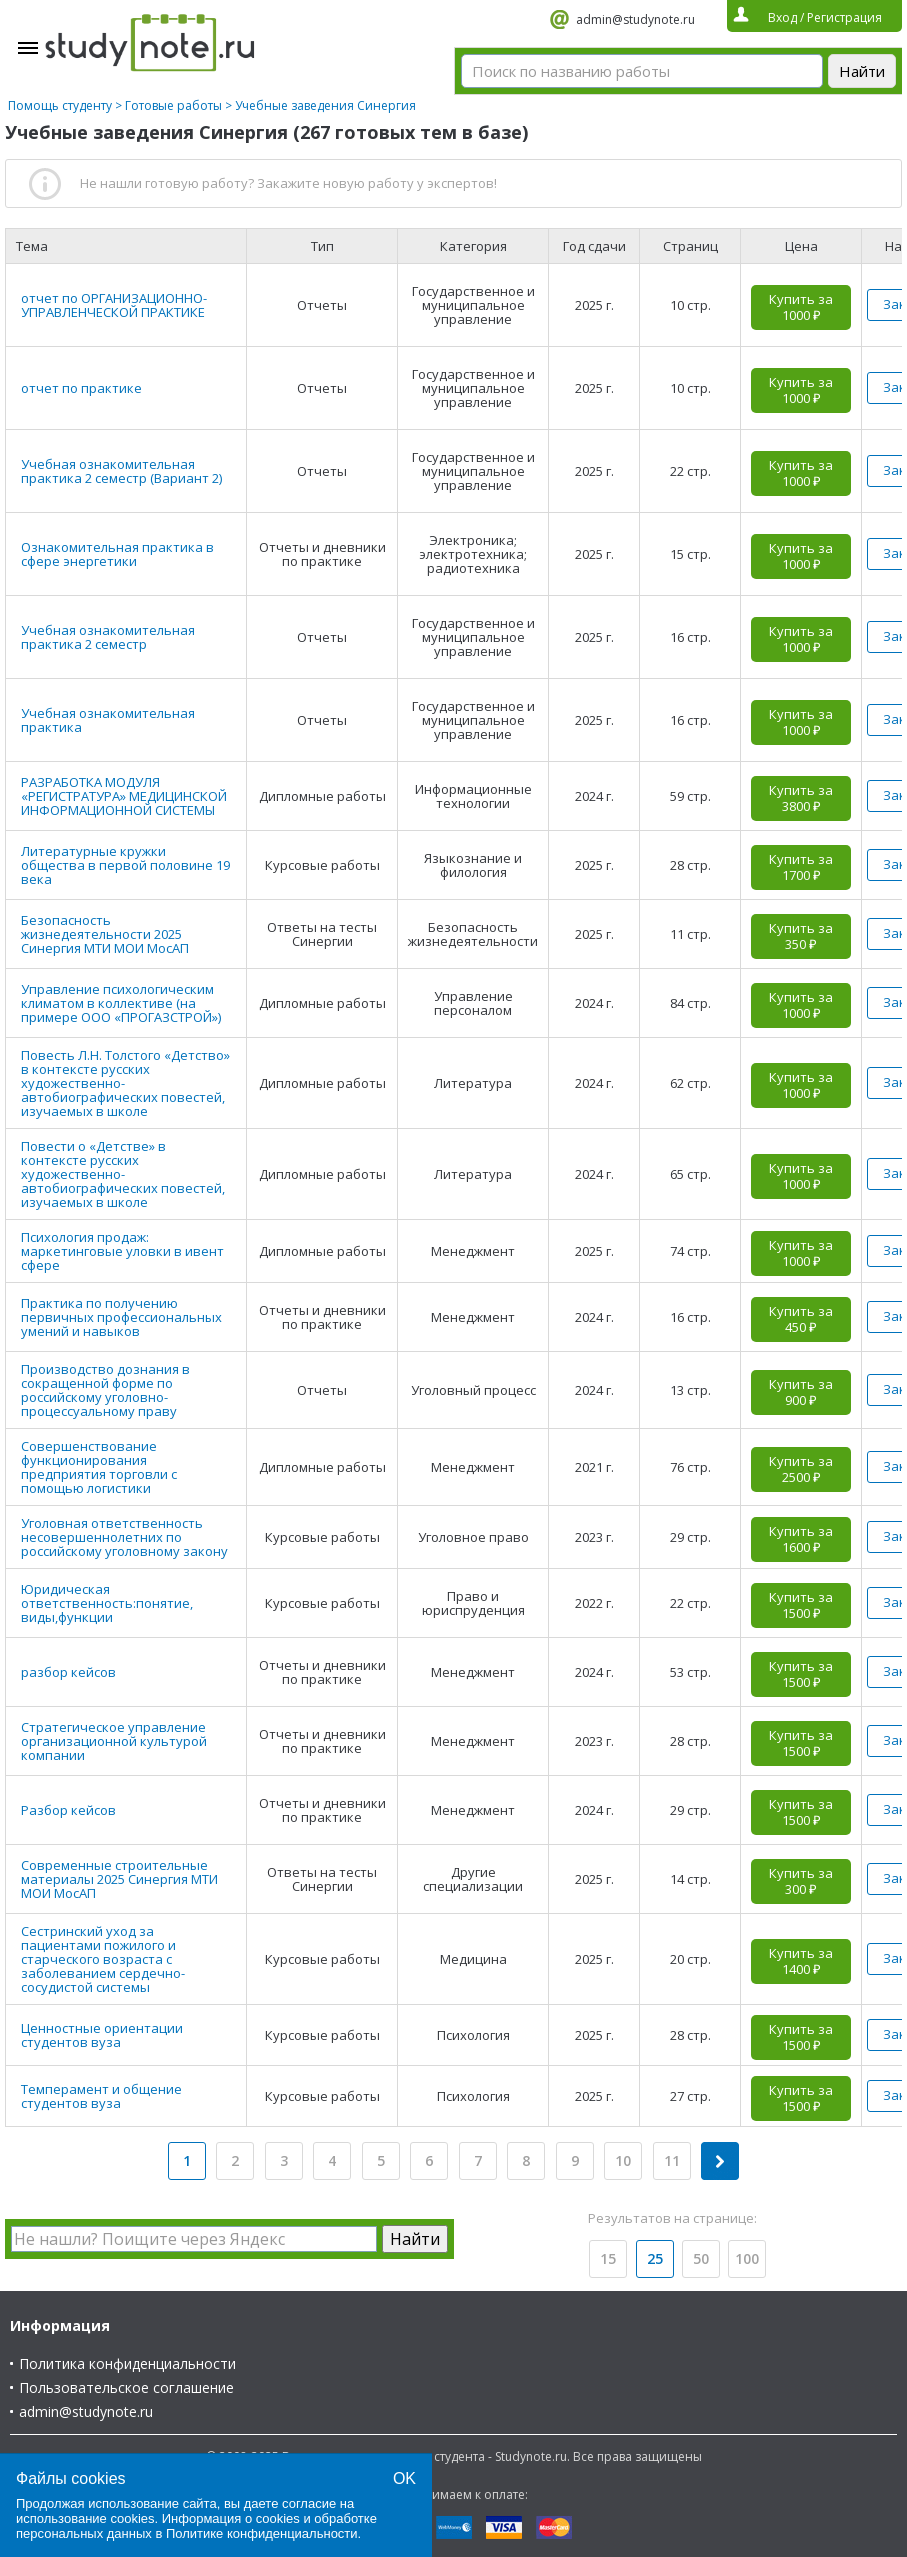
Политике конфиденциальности (262, 2533)
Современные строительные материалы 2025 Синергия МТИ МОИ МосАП (119, 1879)
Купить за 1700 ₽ (801, 867)
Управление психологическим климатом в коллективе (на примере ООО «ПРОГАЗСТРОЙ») (121, 1003)
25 (655, 2258)
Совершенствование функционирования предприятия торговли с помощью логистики (99, 1467)
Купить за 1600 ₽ (801, 1539)
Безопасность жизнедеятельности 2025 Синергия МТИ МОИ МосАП (105, 934)
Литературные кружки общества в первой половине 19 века (125, 865)
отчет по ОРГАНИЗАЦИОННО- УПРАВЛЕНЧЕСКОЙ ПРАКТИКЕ (114, 305)
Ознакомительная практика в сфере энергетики (117, 554)
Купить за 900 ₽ (801, 1392)
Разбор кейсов (68, 1810)
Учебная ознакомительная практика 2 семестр (108, 637)
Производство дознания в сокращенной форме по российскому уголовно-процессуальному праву (105, 1390)
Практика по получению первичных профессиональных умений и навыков (121, 1317)
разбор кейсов (68, 1672)
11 (672, 2160)
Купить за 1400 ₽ (801, 1961)
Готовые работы (173, 105)
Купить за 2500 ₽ (801, 1469)
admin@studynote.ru (635, 19)
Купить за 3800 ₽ (801, 798)
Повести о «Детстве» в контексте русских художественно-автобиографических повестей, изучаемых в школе (123, 1174)
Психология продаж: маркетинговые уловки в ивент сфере (122, 1251)
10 (623, 2160)
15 (608, 2258)
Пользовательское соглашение (126, 2387)
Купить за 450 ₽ (801, 1319)
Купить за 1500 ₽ (801, 1605)
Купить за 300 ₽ (801, 1881)
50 (701, 2258)
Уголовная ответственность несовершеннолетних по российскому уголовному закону (124, 1537)
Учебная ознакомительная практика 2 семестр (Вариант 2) (121, 471)
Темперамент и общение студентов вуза (101, 2096)
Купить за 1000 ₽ (801, 307)
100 (747, 2258)
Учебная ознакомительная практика (108, 720)
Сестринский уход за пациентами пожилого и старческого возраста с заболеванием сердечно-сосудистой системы (103, 1959)
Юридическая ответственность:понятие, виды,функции (107, 1603)
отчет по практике (81, 388)
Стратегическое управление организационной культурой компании (114, 1741)
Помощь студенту (60, 105)
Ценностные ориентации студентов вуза (102, 2035)
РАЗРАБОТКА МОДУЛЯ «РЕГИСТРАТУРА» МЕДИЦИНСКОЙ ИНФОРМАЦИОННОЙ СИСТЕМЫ (124, 796)
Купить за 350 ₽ (801, 936)
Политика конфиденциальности (127, 2363)
